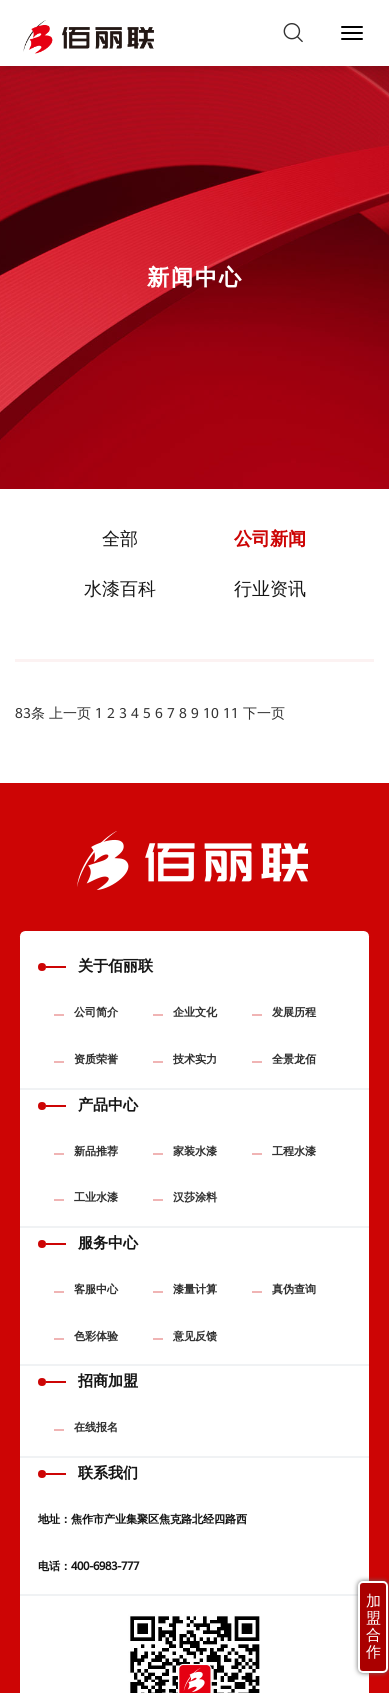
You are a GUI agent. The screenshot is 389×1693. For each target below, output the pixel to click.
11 (231, 713)
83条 (30, 713)
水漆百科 (120, 588)
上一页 (70, 713)
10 (211, 713)
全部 (120, 538)
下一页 (264, 713)
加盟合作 (373, 1626)
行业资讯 (270, 588)
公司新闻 (270, 538)
